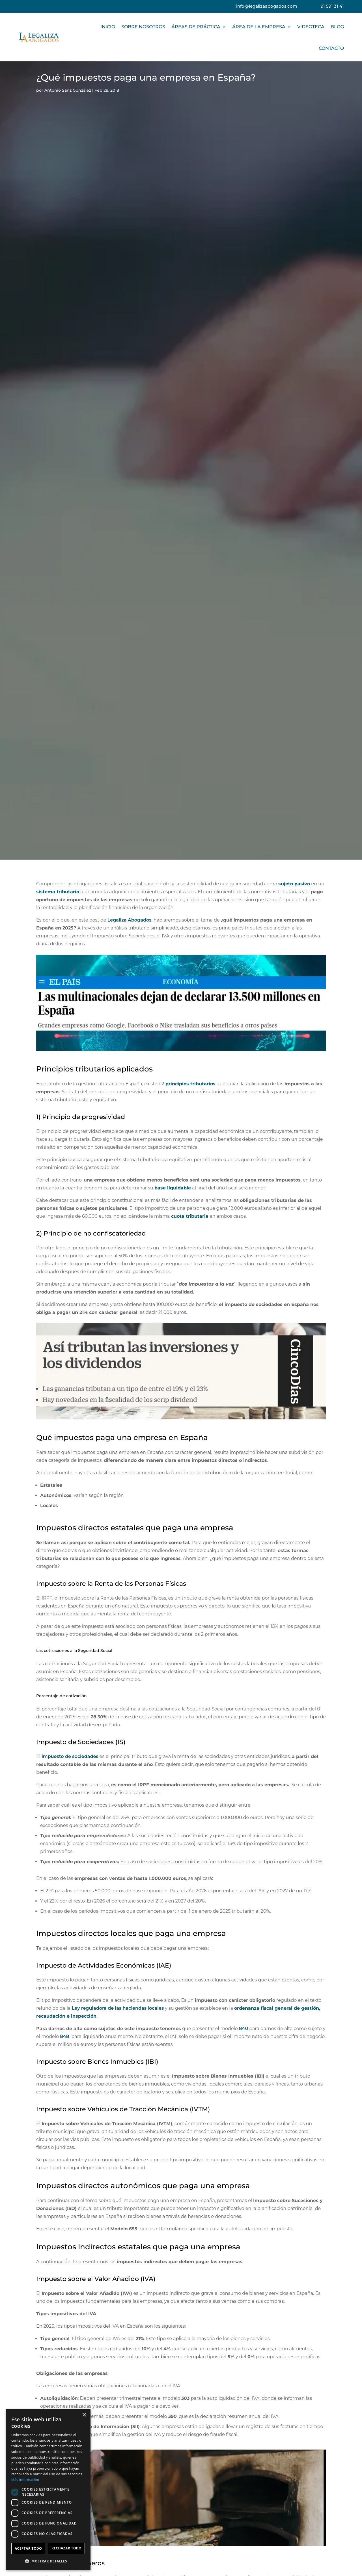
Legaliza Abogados (129, 920)
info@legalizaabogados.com (266, 6)
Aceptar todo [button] (28, 2548)
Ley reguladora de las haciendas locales (118, 2008)
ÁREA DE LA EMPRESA (258, 26)
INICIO (107, 26)
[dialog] (48, 2489)
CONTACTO (331, 48)
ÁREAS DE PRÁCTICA (195, 26)
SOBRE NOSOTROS (143, 26)
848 (64, 2036)
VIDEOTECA (310, 26)
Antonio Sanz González (67, 90)
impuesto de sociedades (70, 1756)
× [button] (84, 2415)
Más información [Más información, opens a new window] (25, 2479)
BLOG (337, 26)
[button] (48, 2561)
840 (243, 2028)
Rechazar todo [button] (66, 2548)
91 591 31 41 (332, 6)
